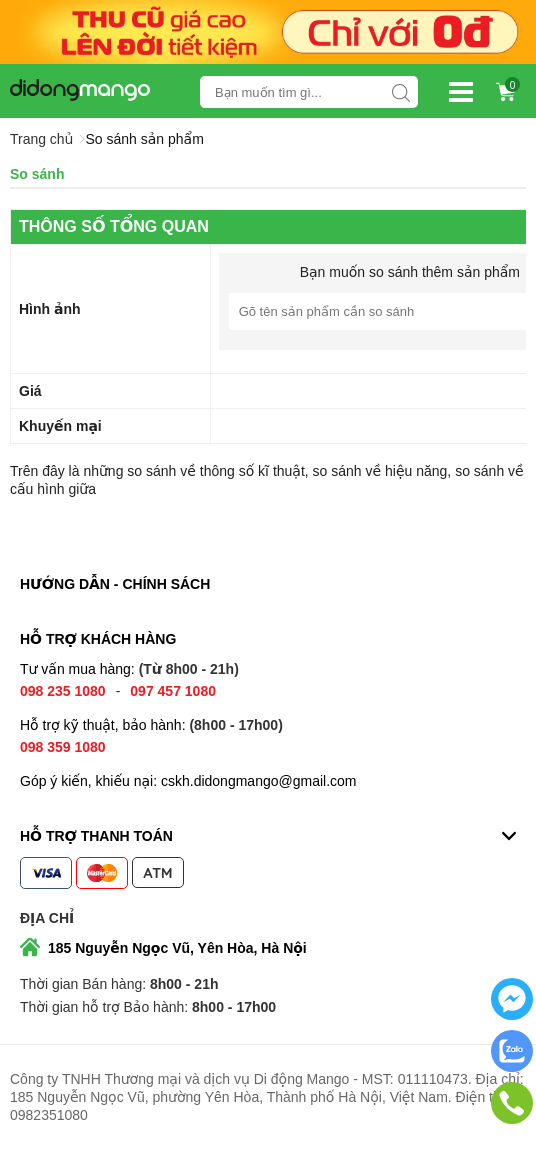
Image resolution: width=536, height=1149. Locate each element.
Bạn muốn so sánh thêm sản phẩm (410, 272)
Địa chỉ (47, 918)
